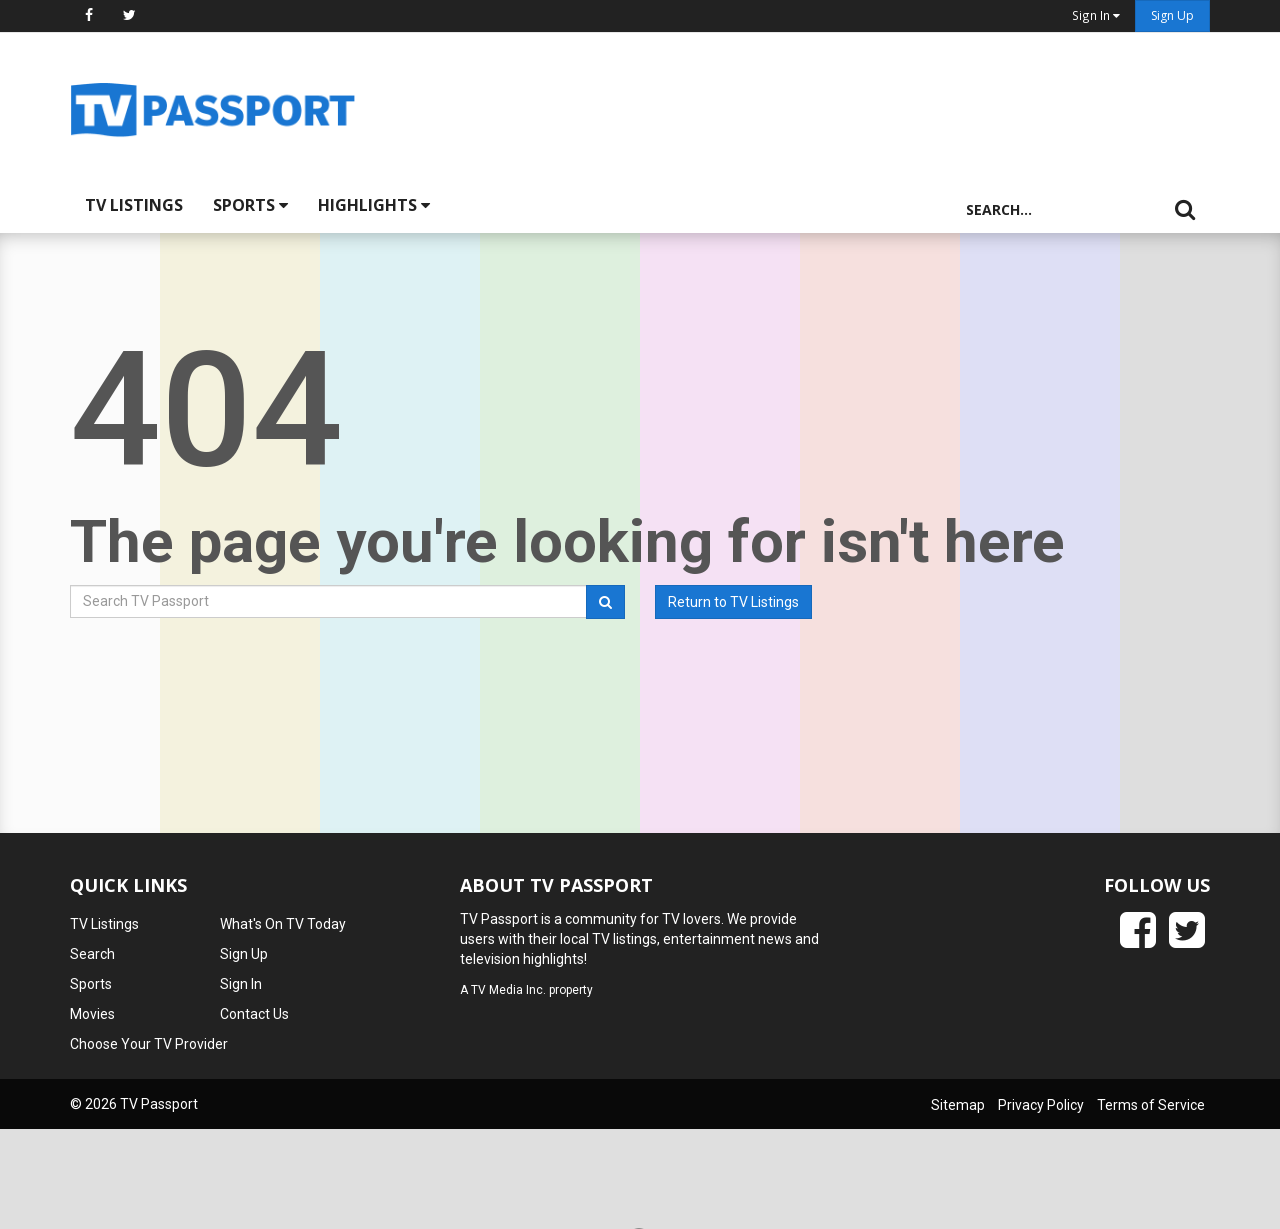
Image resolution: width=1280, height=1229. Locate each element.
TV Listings (134, 205)
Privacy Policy (1041, 1105)
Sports (250, 205)
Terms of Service (1151, 1105)
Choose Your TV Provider (149, 1044)
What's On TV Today (283, 924)
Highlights (374, 205)
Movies (92, 1014)
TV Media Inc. (508, 990)
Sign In (241, 984)
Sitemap (958, 1105)
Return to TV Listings (733, 602)
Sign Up (1172, 15)
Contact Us (254, 1014)
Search (92, 954)
